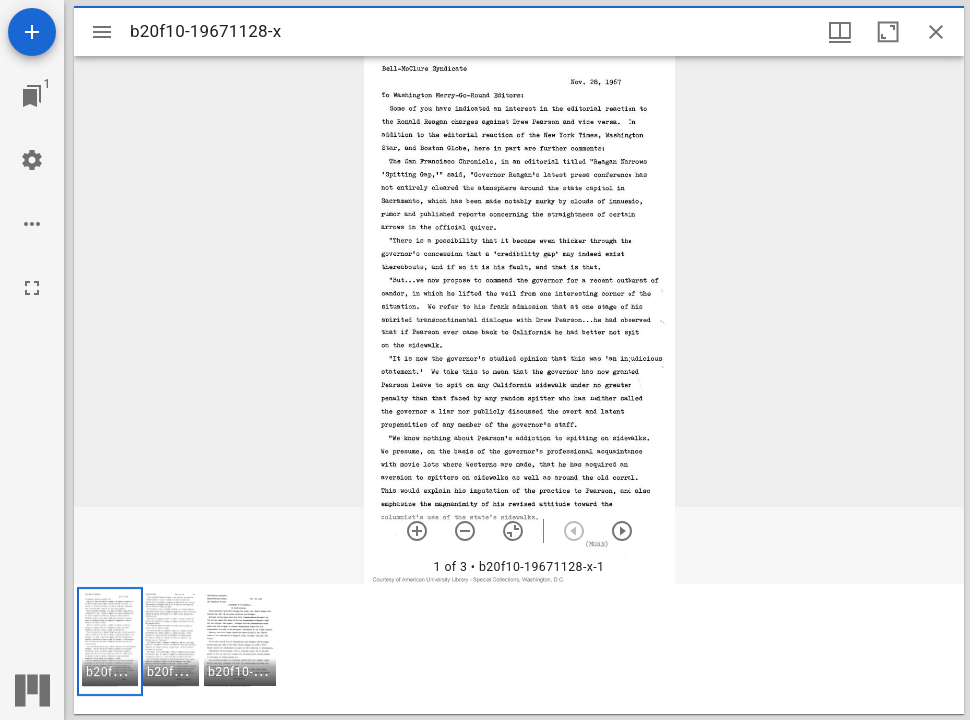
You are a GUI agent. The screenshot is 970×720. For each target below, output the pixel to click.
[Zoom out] (465, 531)
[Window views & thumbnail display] (840, 32)
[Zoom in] (417, 531)
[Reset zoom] (513, 531)
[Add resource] (32, 32)
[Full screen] (32, 288)
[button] (110, 641)
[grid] (519, 649)
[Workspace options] (32, 224)
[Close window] (936, 32)
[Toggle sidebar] (102, 32)
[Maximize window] (888, 32)
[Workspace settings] (32, 160)
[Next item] (622, 531)
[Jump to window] (32, 96)
